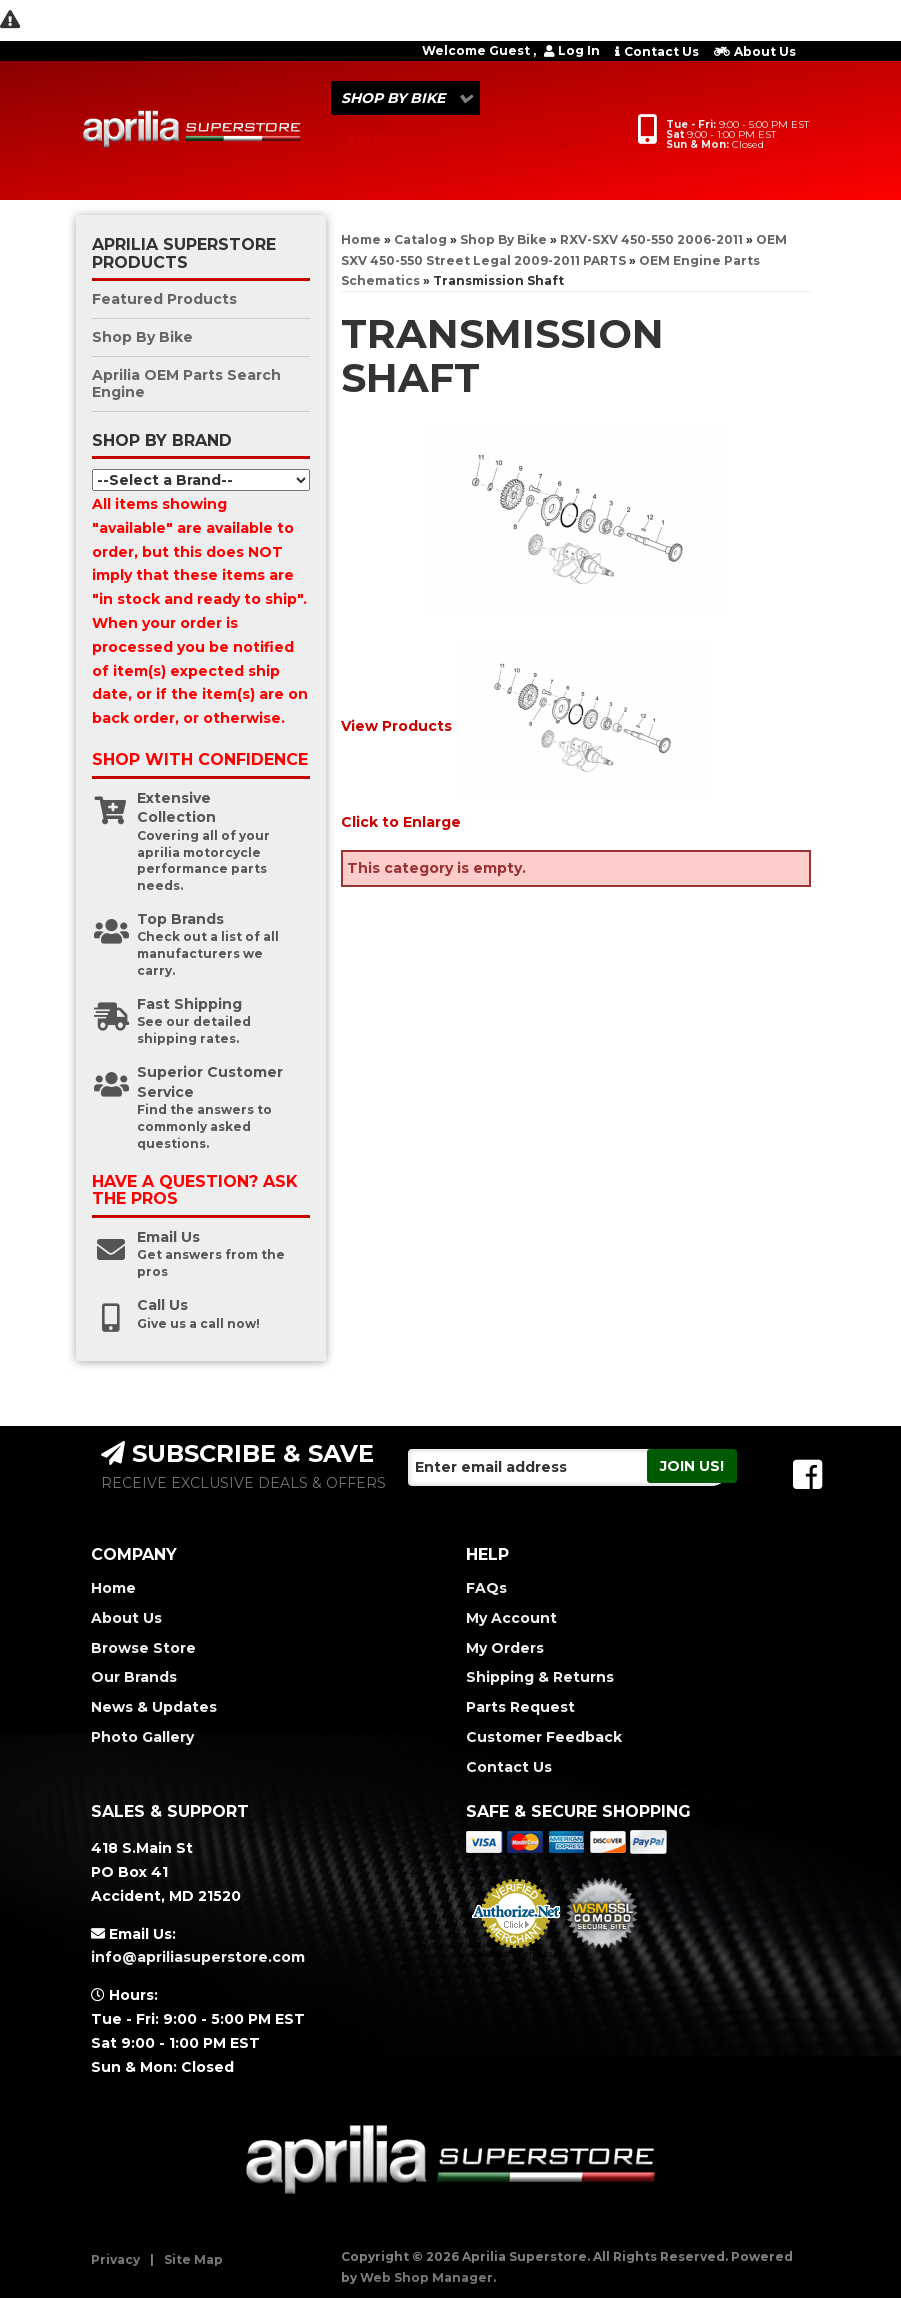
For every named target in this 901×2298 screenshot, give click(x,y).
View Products (396, 726)
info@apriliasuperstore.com (198, 1957)
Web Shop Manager (426, 2277)
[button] (405, 98)
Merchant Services (515, 1954)
